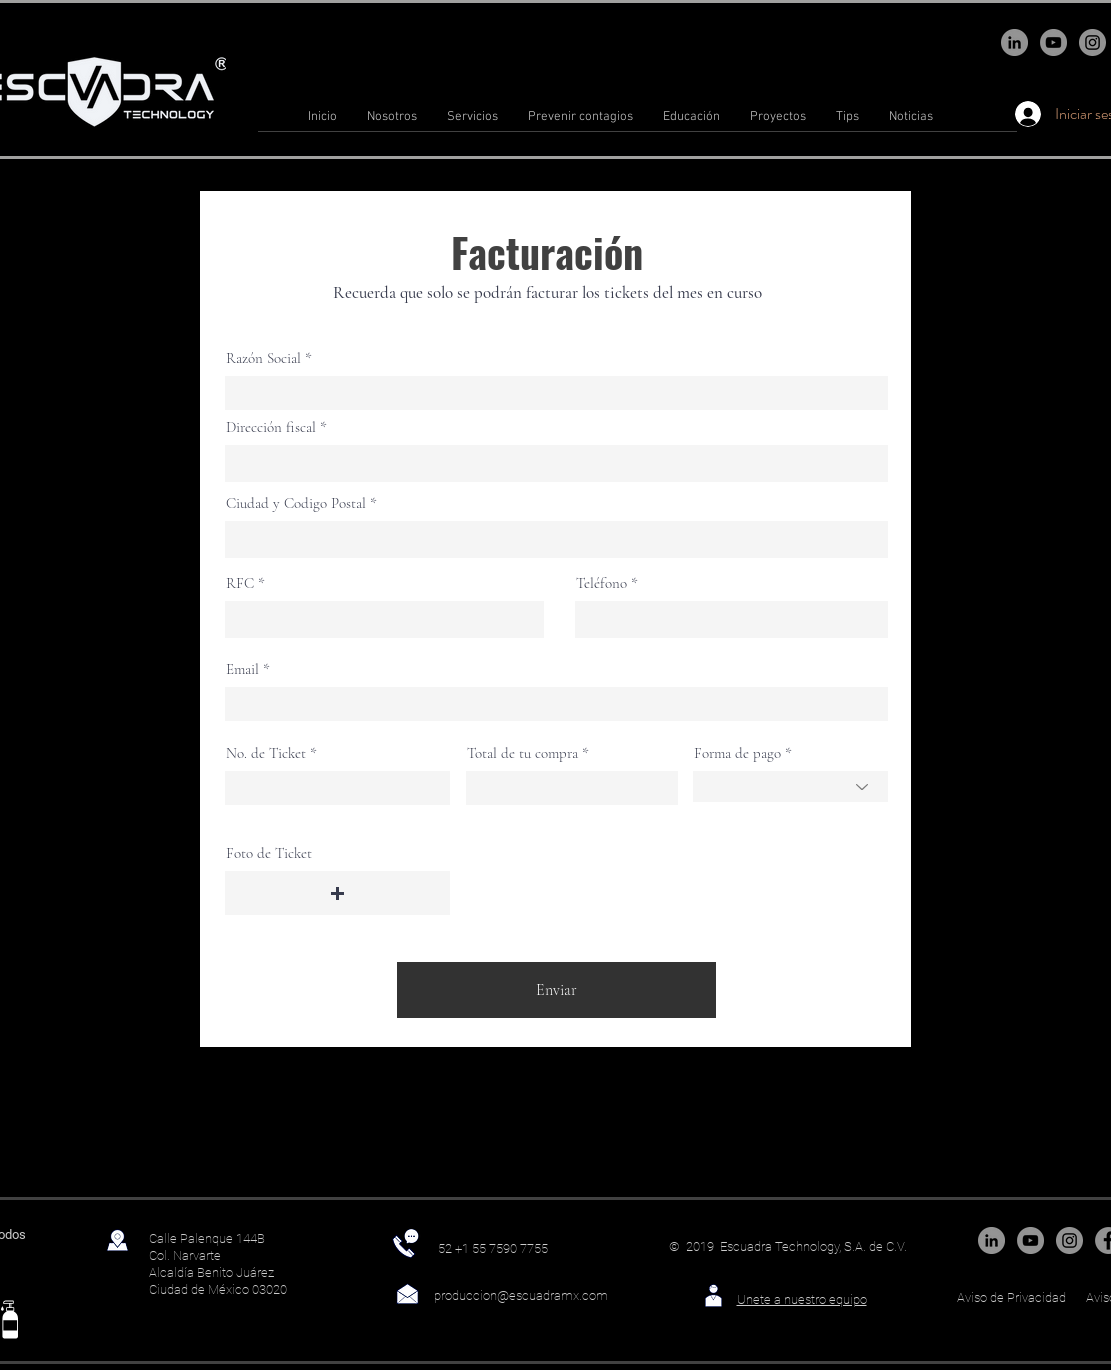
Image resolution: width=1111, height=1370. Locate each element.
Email (242, 669)
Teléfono (601, 583)
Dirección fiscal (271, 427)
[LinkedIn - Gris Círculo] (1014, 42)
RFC (240, 583)
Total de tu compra (522, 753)
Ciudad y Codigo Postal (296, 503)
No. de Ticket (266, 753)
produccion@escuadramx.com (521, 1295)
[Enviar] (556, 990)
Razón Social (263, 358)
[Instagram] (1092, 42)
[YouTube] (1053, 42)
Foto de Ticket (269, 853)
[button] (337, 893)
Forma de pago (737, 753)
